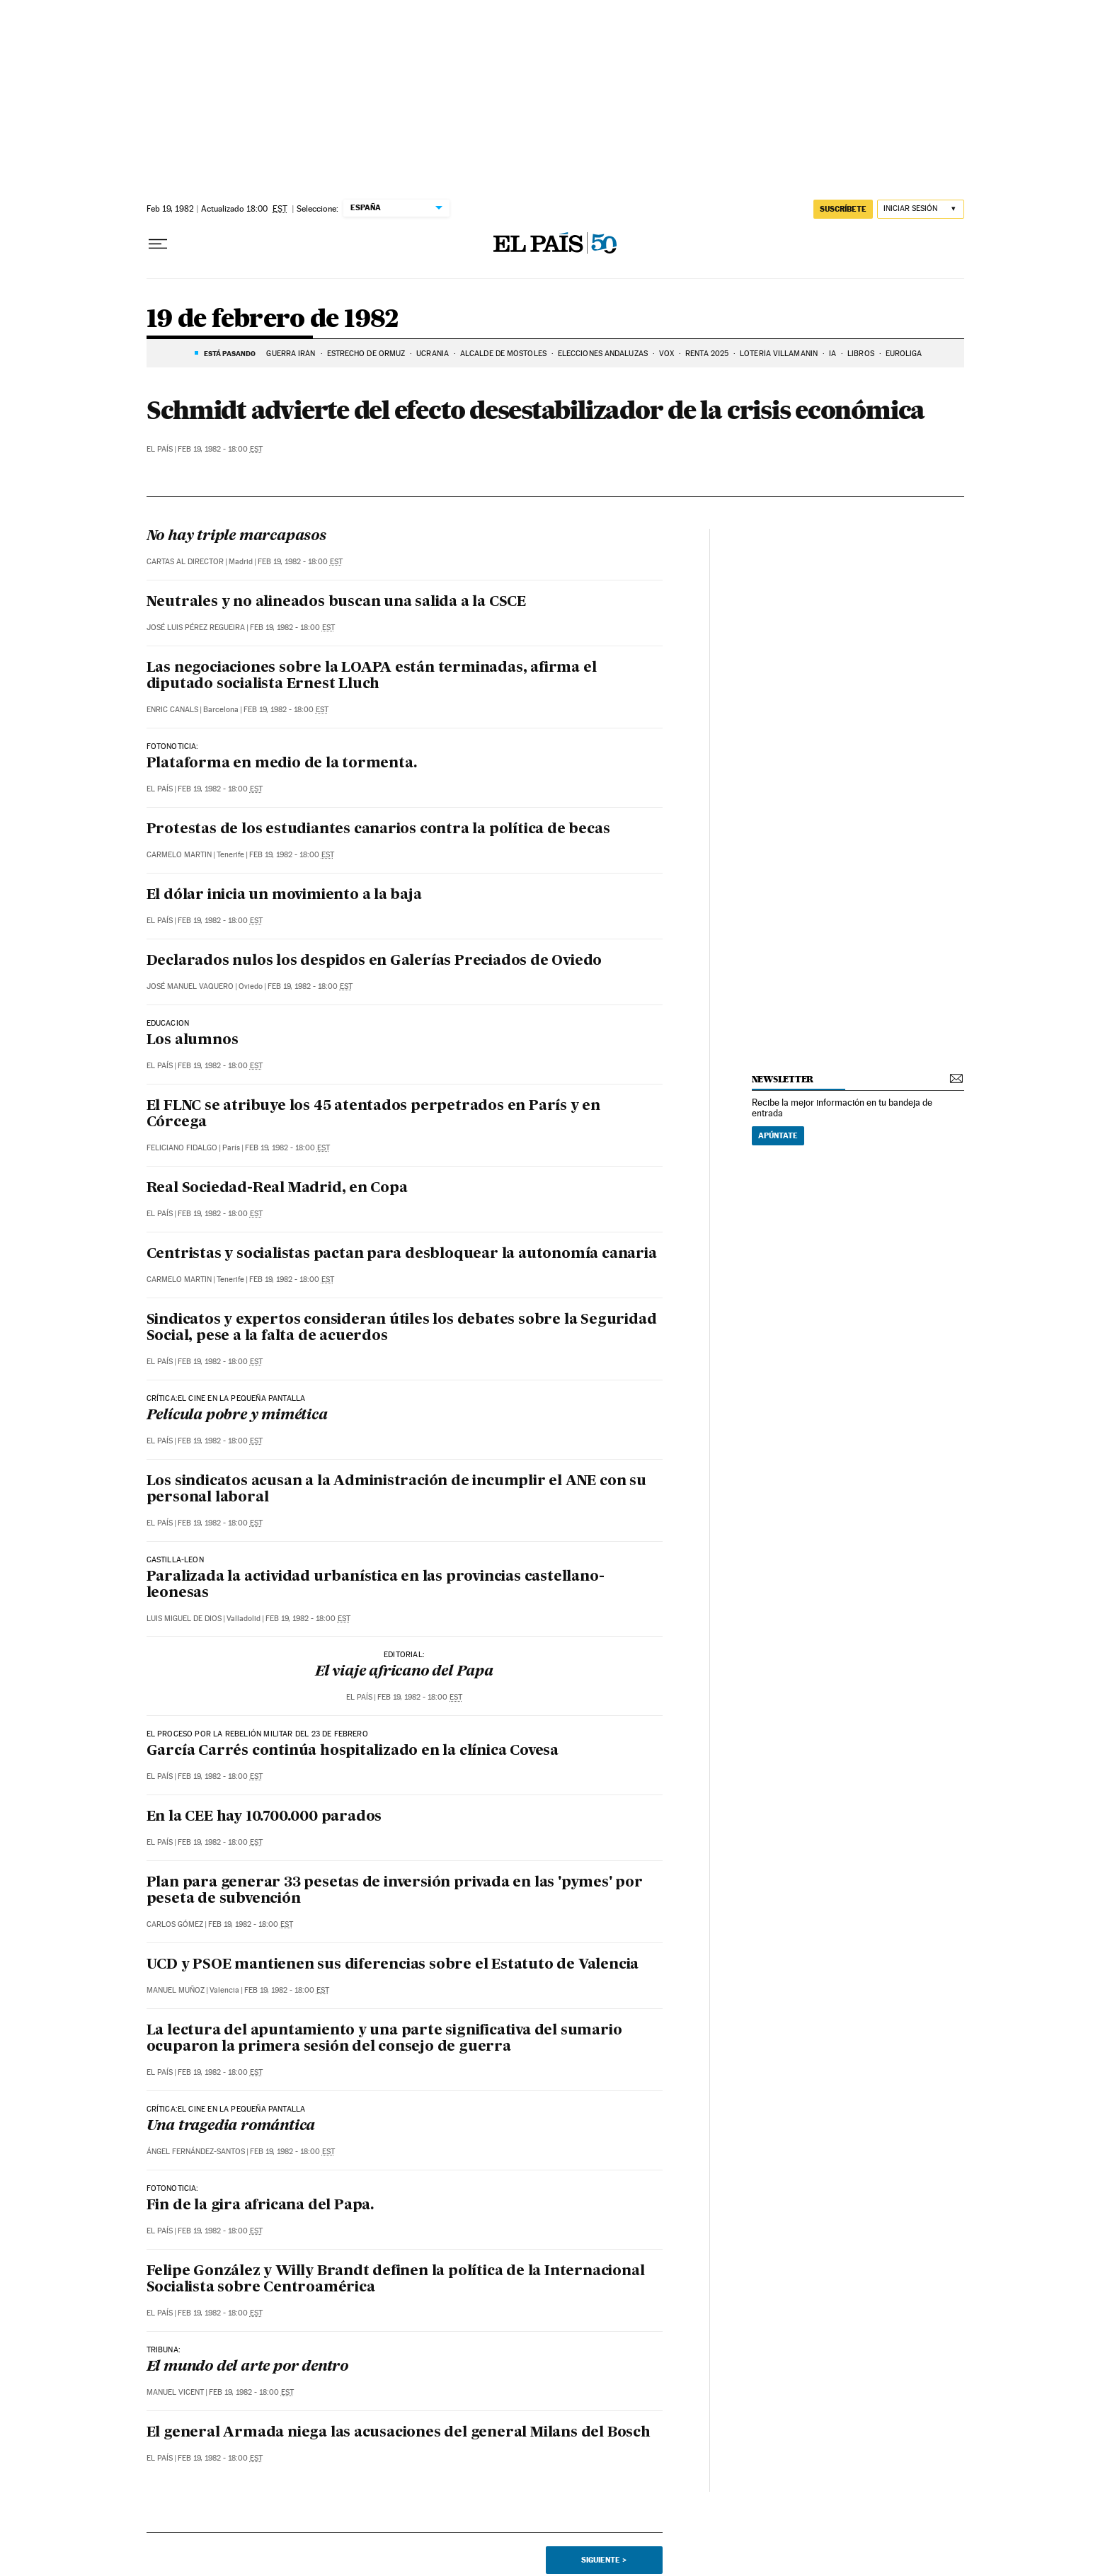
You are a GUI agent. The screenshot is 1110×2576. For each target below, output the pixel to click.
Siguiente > (603, 2560)
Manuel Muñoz (176, 1990)
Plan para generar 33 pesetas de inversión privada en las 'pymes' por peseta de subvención (395, 1891)
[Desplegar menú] (158, 244)
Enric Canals (172, 709)
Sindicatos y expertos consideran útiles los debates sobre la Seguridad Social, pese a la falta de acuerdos (402, 1328)
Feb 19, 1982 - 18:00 (220, 449)
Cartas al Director (185, 561)
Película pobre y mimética (237, 1416)
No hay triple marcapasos (236, 536)
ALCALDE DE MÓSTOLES (503, 353)
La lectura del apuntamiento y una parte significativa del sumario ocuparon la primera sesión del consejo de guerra (384, 2039)
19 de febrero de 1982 (273, 319)
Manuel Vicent (175, 2392)
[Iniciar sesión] (920, 209)
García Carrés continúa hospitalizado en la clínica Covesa (353, 1751)
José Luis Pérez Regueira (196, 627)
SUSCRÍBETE (843, 209)
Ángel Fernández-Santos (196, 2151)
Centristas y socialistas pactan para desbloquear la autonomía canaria (402, 1254)
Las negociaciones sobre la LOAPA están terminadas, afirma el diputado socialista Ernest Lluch (372, 676)
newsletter (783, 1079)
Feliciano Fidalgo (182, 1147)
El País (160, 449)
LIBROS (860, 353)
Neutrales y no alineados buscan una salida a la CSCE (337, 602)
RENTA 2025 (706, 353)
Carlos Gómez (175, 1924)
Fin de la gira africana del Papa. (260, 2206)
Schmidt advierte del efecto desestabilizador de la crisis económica (536, 409)
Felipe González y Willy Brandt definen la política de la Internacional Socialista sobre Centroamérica (396, 2280)
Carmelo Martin (179, 854)
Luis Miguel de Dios (184, 1618)
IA (832, 353)
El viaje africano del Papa (404, 1672)
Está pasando (230, 353)
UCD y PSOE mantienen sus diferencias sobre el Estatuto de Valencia (393, 1965)
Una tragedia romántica (231, 2126)
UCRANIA (432, 353)
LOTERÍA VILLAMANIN (779, 353)
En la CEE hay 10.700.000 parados (264, 1817)
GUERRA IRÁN (290, 353)
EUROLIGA (904, 353)
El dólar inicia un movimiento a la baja (284, 895)
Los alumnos (193, 1041)
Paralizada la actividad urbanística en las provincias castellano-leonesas (376, 1585)
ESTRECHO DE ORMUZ (366, 353)
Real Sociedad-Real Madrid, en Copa (277, 1188)
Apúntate (778, 1135)
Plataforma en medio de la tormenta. (282, 764)
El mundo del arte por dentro (247, 2367)
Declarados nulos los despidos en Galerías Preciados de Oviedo (374, 961)
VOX (666, 353)
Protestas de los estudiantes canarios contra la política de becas (378, 830)
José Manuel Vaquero (190, 986)
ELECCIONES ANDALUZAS (603, 353)
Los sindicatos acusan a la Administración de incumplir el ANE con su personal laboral (396, 1490)
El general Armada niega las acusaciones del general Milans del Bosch (399, 2433)
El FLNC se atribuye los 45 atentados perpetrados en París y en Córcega (374, 1114)
